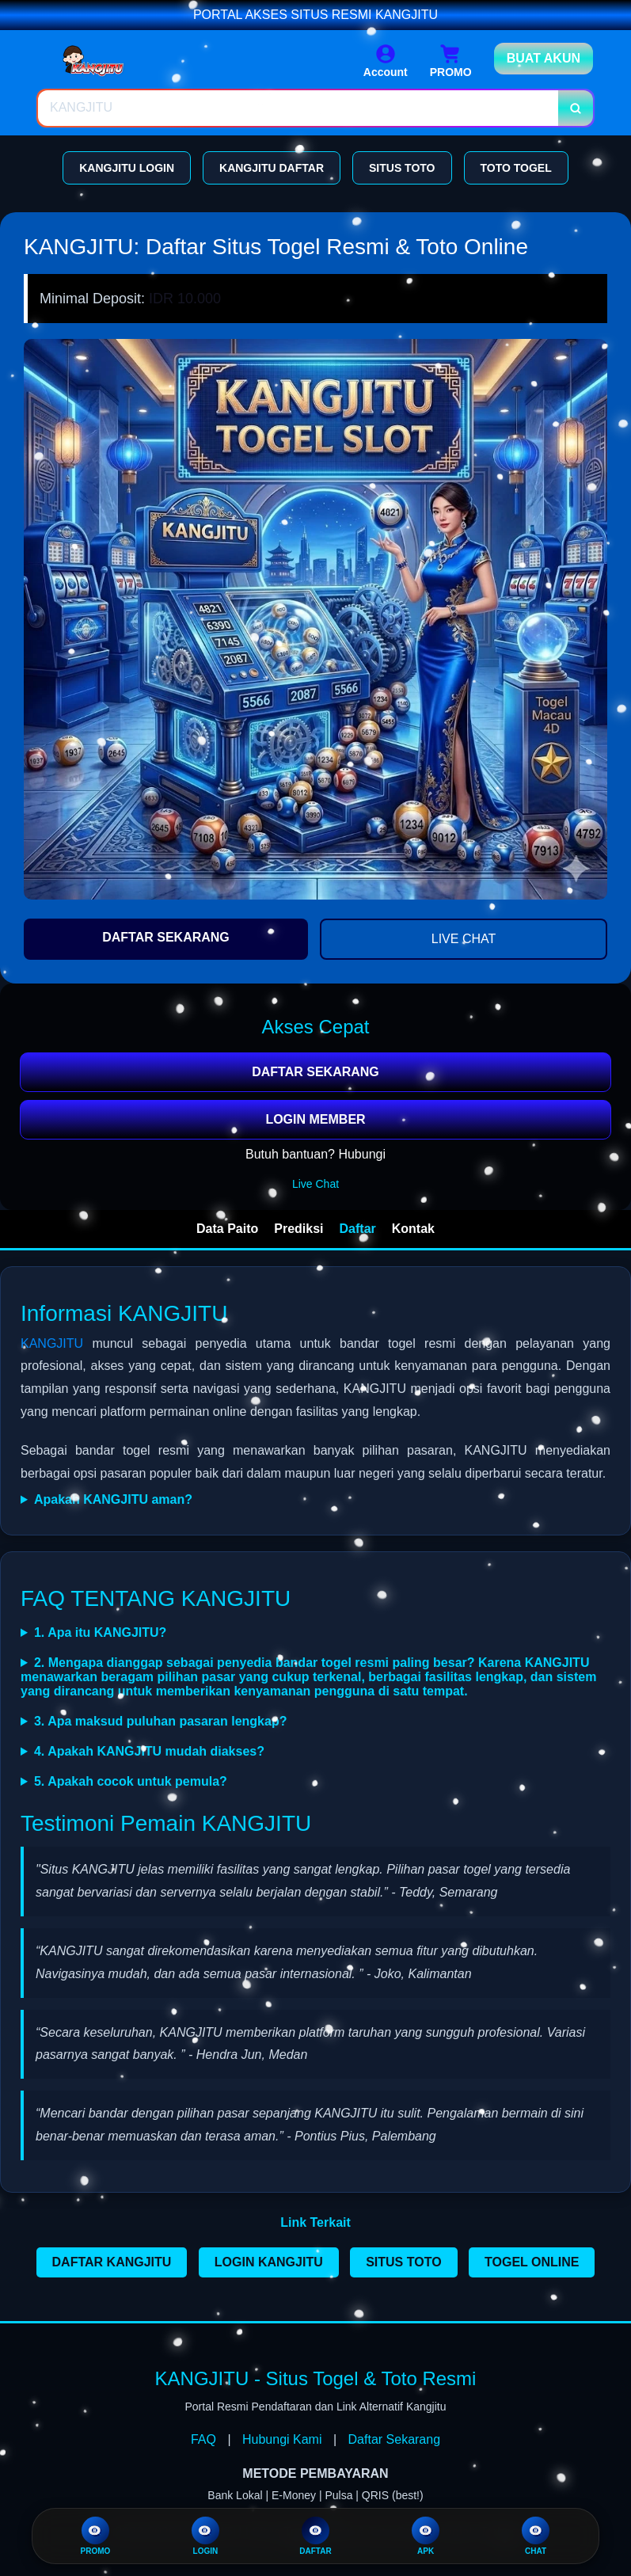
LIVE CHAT (463, 939)
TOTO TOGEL (516, 168)
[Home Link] (119, 61)
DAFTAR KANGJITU (112, 2262)
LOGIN (205, 2536)
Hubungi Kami (282, 2439)
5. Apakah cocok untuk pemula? (130, 1781)
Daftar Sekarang (394, 2439)
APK (425, 2536)
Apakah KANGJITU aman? (113, 1499)
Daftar (358, 1228)
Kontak (413, 1228)
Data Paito (227, 1228)
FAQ (203, 2439)
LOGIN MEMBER (315, 1119)
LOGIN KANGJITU (269, 2262)
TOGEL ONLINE (532, 2262)
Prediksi (298, 1228)
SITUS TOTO (402, 168)
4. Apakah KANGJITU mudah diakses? (149, 1751)
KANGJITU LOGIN (126, 168)
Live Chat (315, 1184)
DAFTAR (315, 2536)
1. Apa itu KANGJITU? (100, 1632)
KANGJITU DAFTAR (271, 168)
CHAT (535, 2536)
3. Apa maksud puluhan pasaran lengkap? (160, 1721)
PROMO (95, 2536)
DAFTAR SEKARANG (166, 937)
